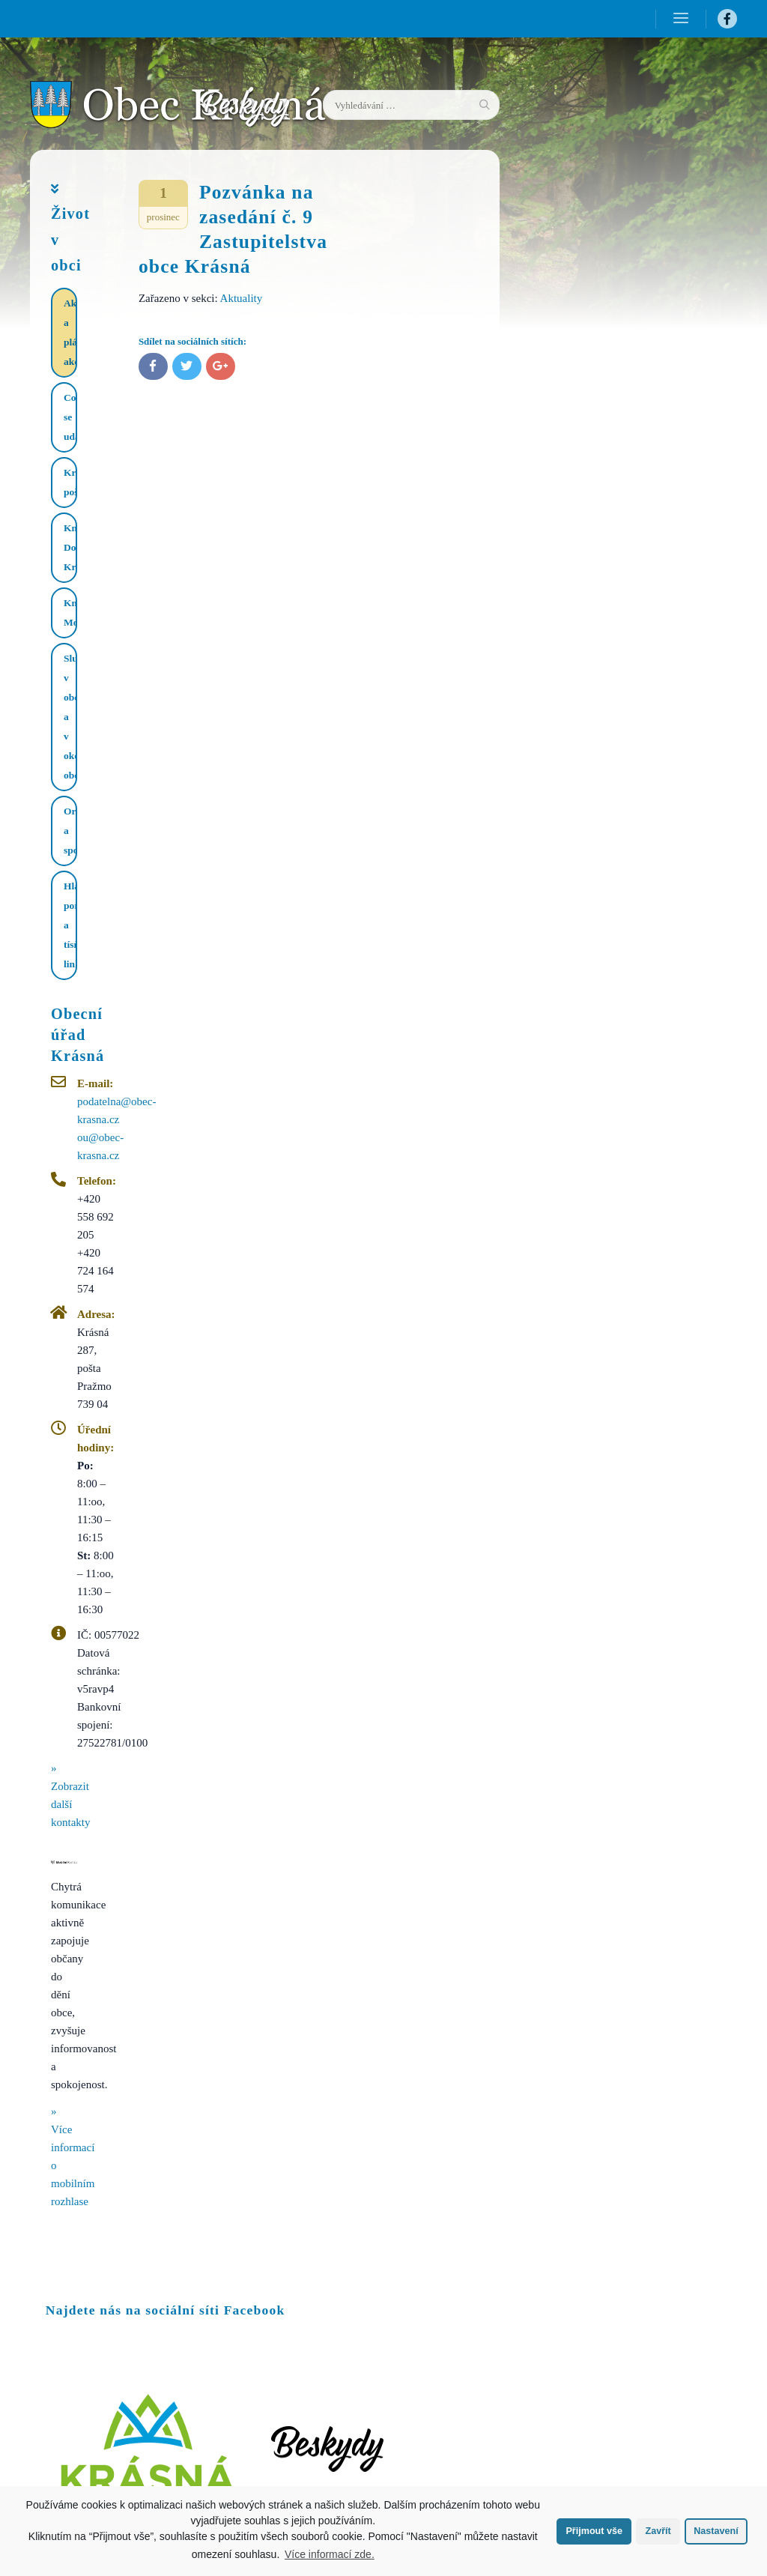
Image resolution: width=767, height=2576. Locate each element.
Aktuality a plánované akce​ (70, 332)
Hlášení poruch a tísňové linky (70, 925)
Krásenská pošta (70, 482)
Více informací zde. (330, 2554)
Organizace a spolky (70, 830)
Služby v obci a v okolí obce (70, 717)
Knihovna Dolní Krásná (70, 547)
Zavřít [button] (657, 2531)
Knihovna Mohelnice (70, 612)
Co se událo (70, 417)
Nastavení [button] (716, 2531)
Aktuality (241, 298)
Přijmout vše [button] (594, 2531)
